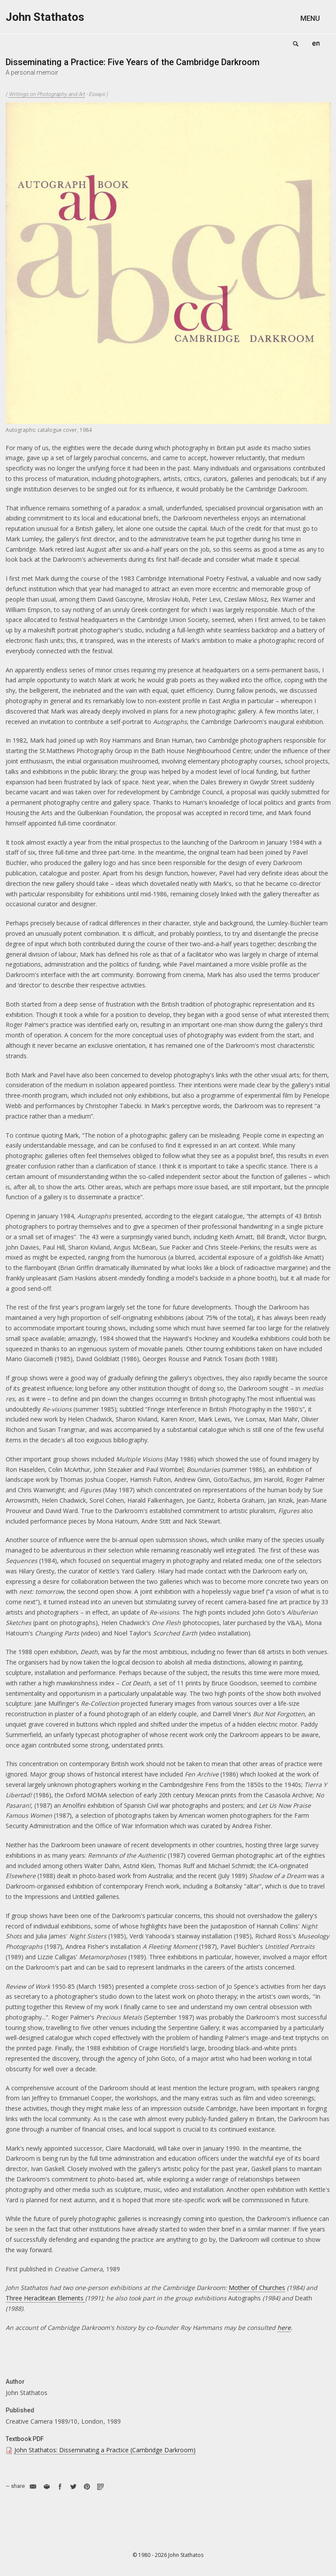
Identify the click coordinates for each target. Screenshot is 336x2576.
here (284, 2327)
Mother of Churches (257, 2287)
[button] (315, 18)
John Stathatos (45, 16)
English (316, 43)
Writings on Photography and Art (47, 94)
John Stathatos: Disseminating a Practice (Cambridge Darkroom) (105, 2450)
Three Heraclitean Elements (44, 2298)
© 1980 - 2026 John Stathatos (168, 2555)
